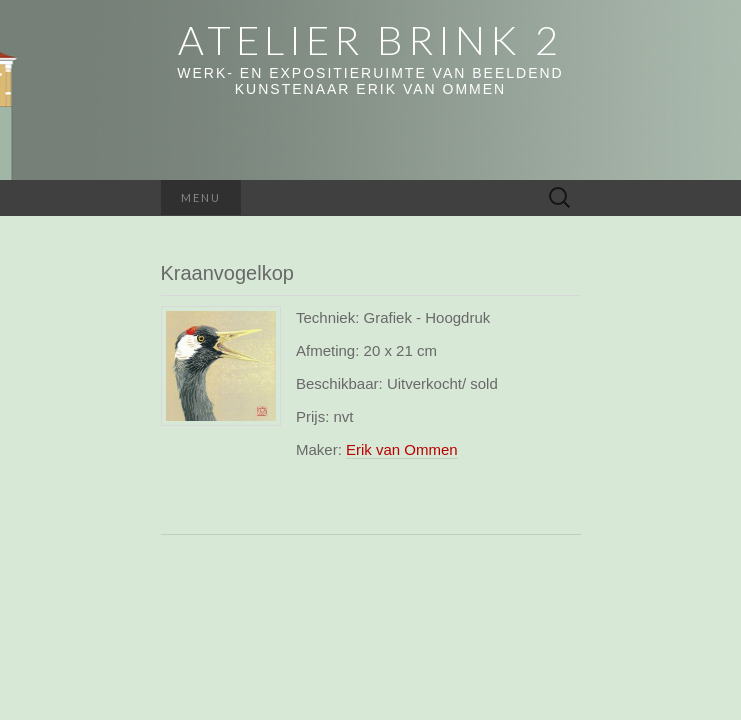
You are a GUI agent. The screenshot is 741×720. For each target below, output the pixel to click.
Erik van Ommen (402, 449)
